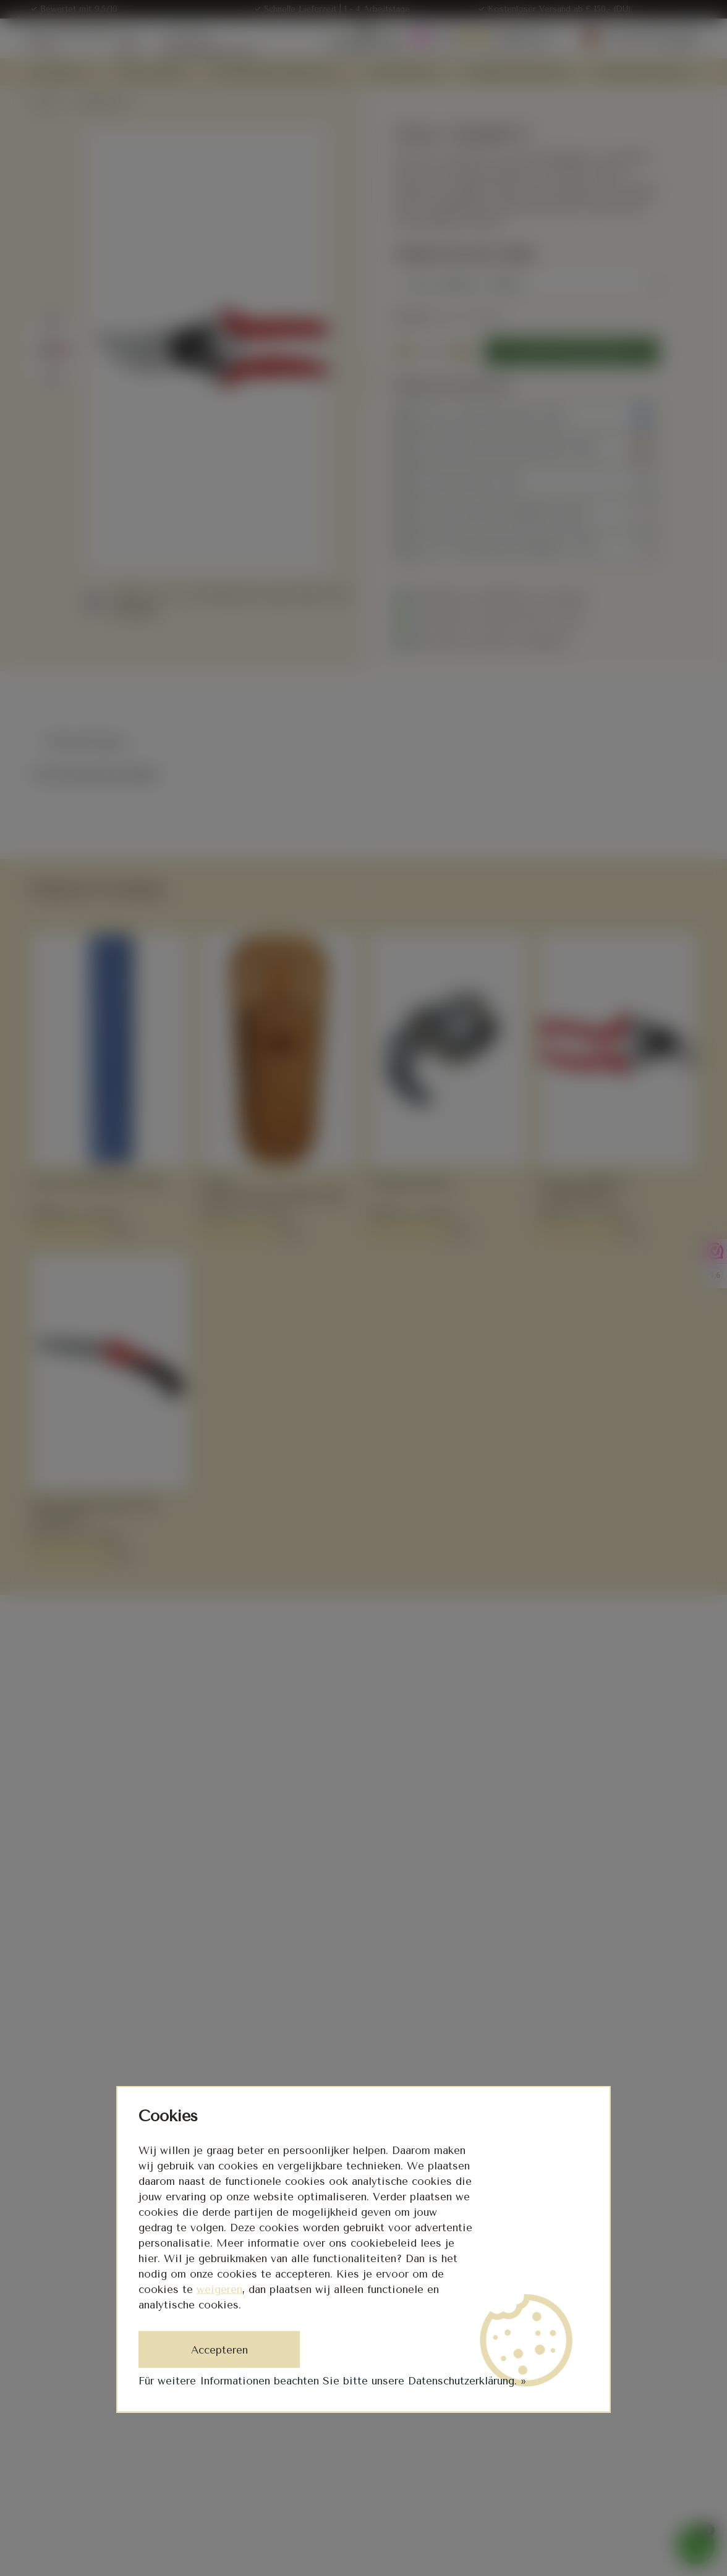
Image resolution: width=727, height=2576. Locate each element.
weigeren (219, 2289)
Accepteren (219, 2350)
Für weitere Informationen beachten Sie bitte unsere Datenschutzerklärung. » (332, 2381)
